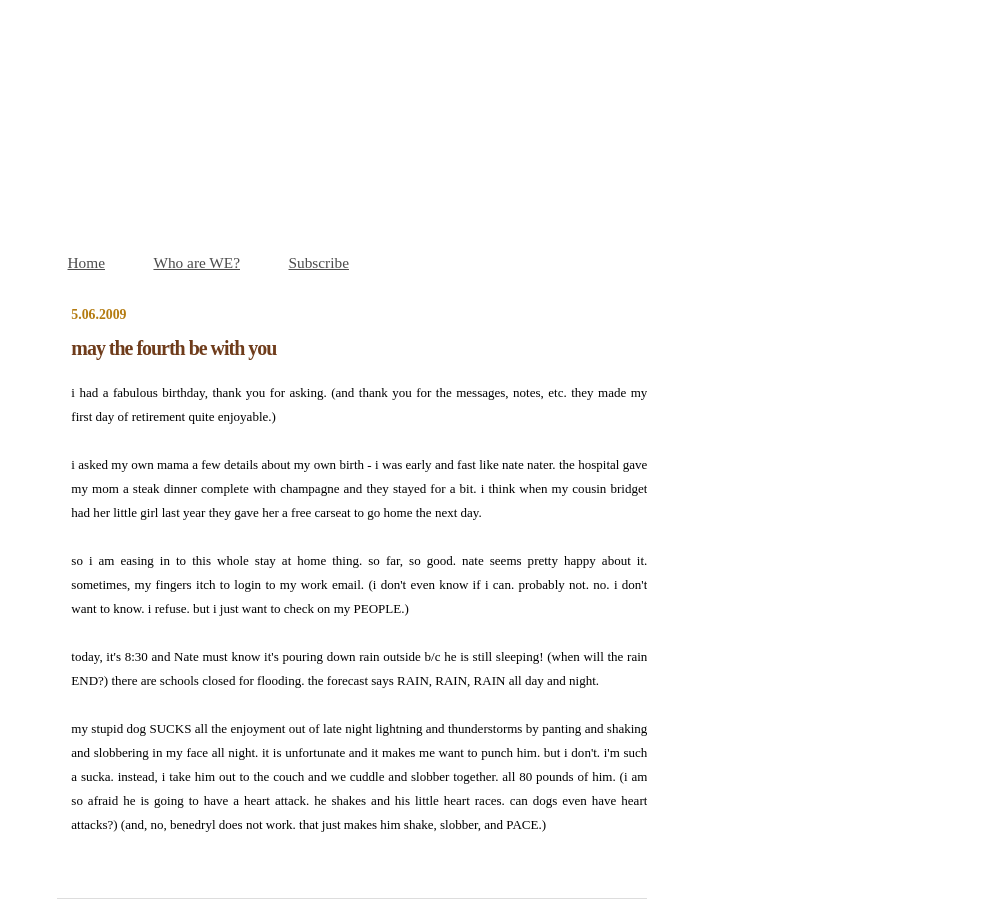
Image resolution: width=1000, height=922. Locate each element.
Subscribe (319, 262)
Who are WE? (196, 262)
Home (86, 262)
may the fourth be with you (173, 348)
